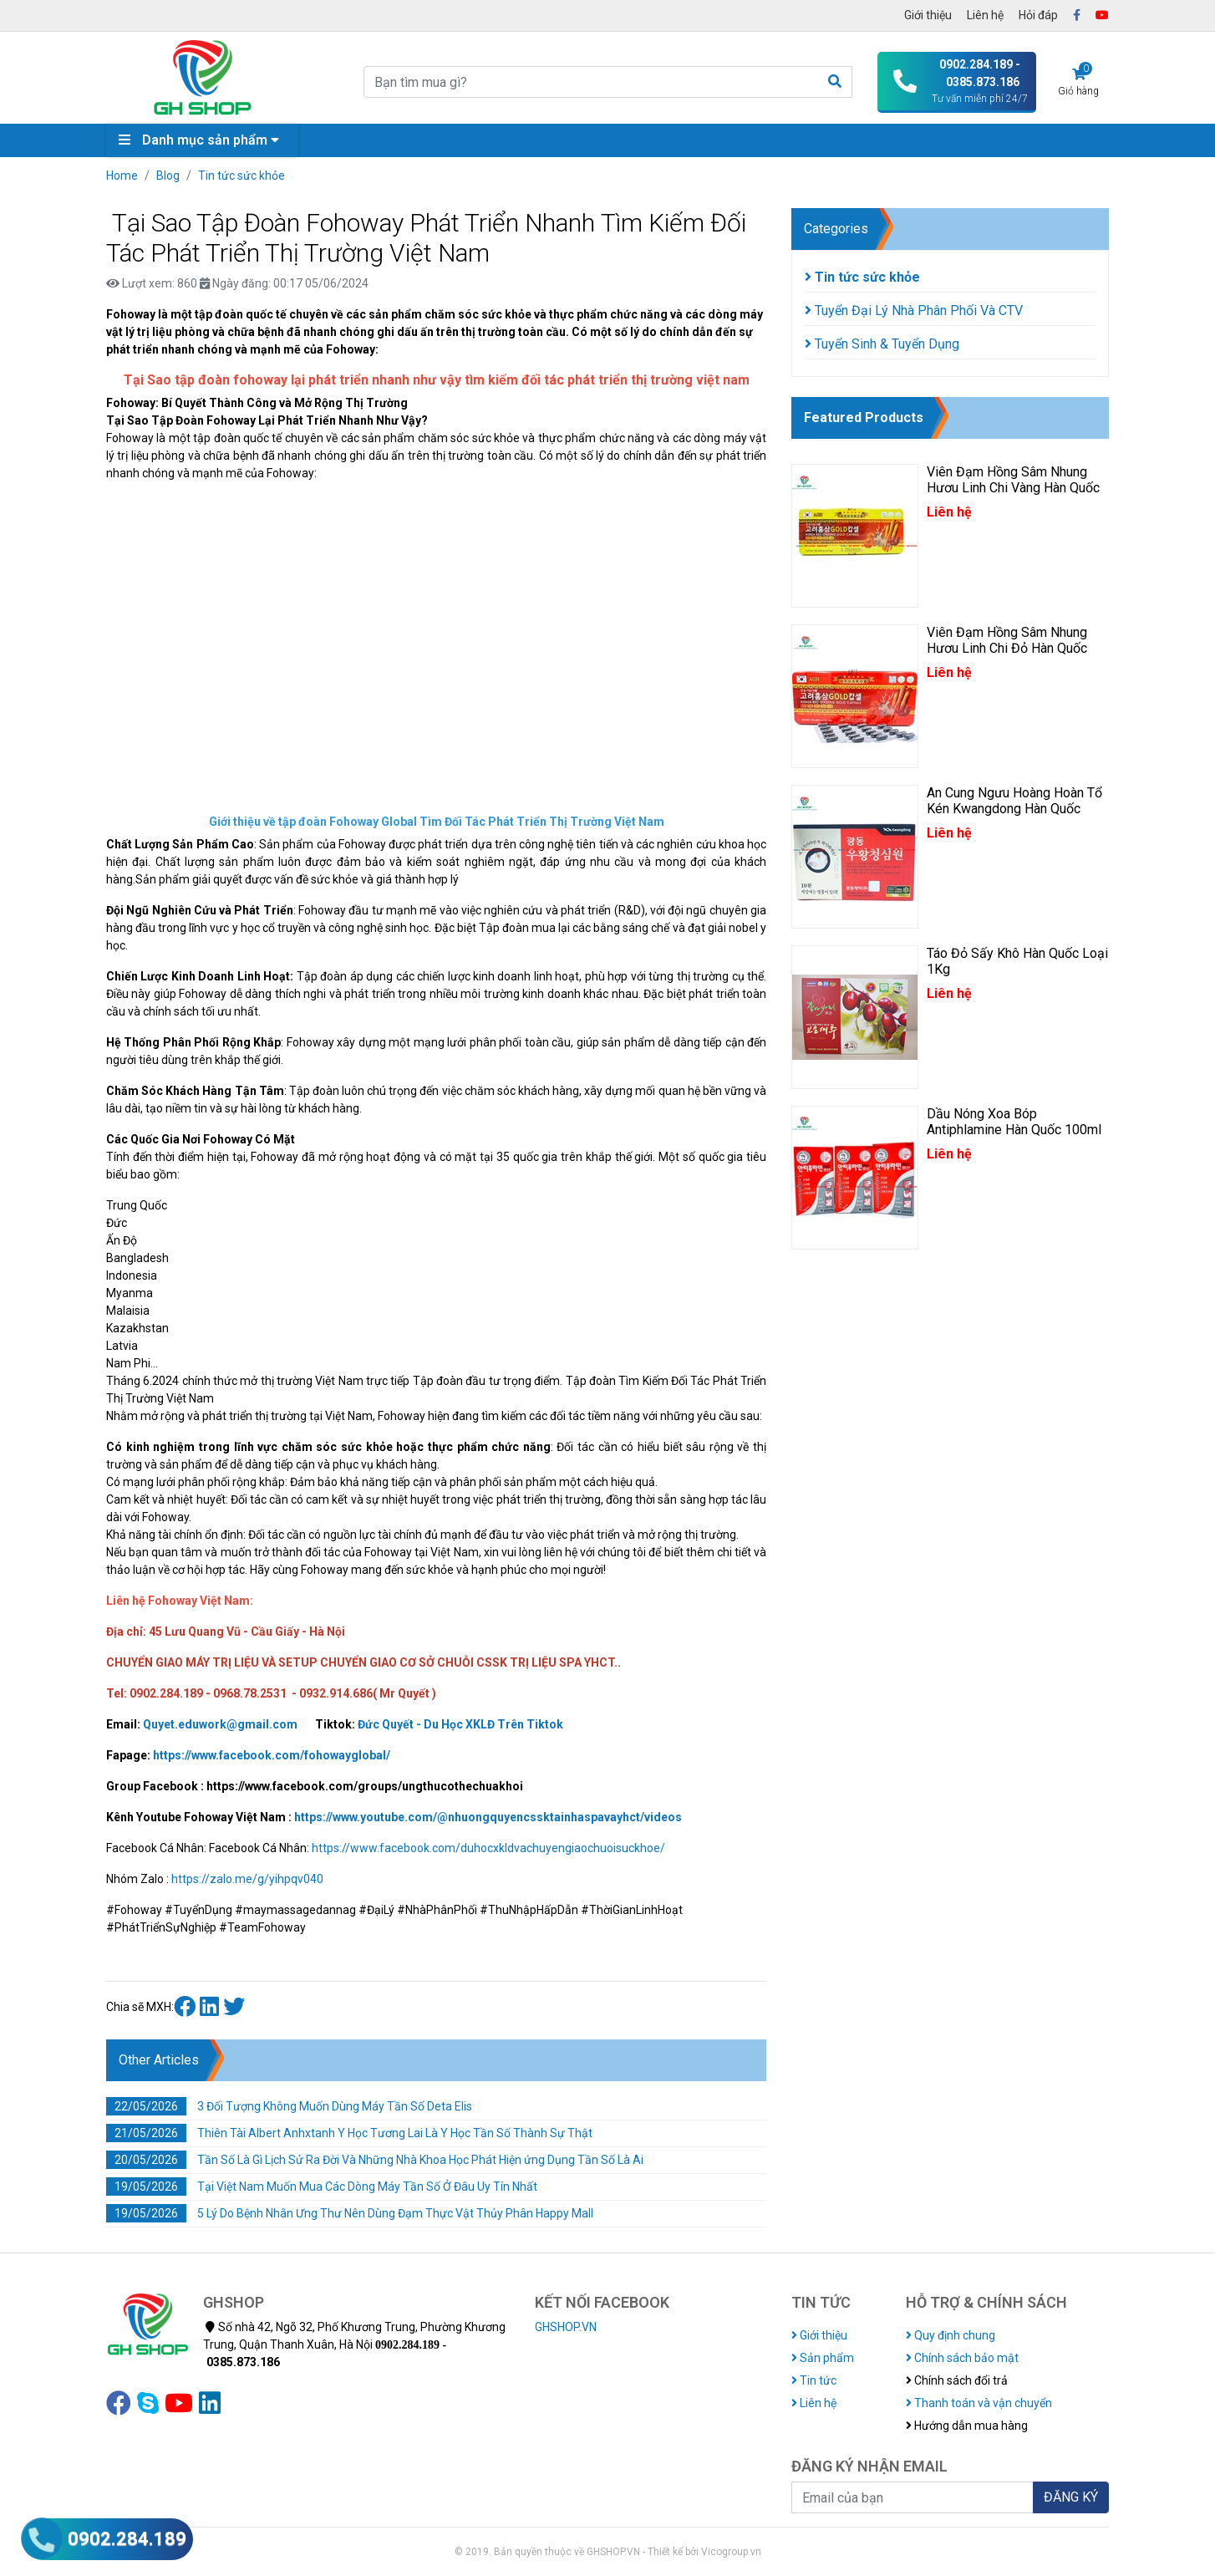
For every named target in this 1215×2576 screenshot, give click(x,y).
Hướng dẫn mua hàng (967, 2425)
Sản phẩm (822, 2358)
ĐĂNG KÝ (1071, 2497)
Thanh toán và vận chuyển (979, 2403)
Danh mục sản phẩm (203, 140)
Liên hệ (985, 15)
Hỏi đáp (1038, 15)
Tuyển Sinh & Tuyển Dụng (882, 344)
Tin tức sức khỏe (241, 175)
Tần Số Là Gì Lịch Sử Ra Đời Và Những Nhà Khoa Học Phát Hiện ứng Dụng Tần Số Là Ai (374, 2159)
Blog (168, 175)
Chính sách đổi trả (957, 2380)
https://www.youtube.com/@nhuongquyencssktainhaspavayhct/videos (488, 1817)
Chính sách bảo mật (962, 2358)
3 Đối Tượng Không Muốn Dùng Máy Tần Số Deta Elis (289, 2106)
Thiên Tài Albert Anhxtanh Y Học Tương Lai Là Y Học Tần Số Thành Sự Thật (349, 2133)
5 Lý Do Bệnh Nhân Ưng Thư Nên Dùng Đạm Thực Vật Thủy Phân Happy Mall (349, 2213)
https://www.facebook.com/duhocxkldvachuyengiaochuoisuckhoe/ (488, 1848)
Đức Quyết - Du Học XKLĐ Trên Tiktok (460, 1724)
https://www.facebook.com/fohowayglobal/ (271, 1755)
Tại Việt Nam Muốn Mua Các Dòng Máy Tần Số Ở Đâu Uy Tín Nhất (321, 2186)
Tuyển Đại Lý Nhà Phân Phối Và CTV (914, 310)
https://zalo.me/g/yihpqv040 (247, 1879)
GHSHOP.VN (566, 2327)
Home (122, 175)
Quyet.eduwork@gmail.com (220, 1724)
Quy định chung (950, 2335)
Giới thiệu (928, 15)
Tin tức (813, 2380)
